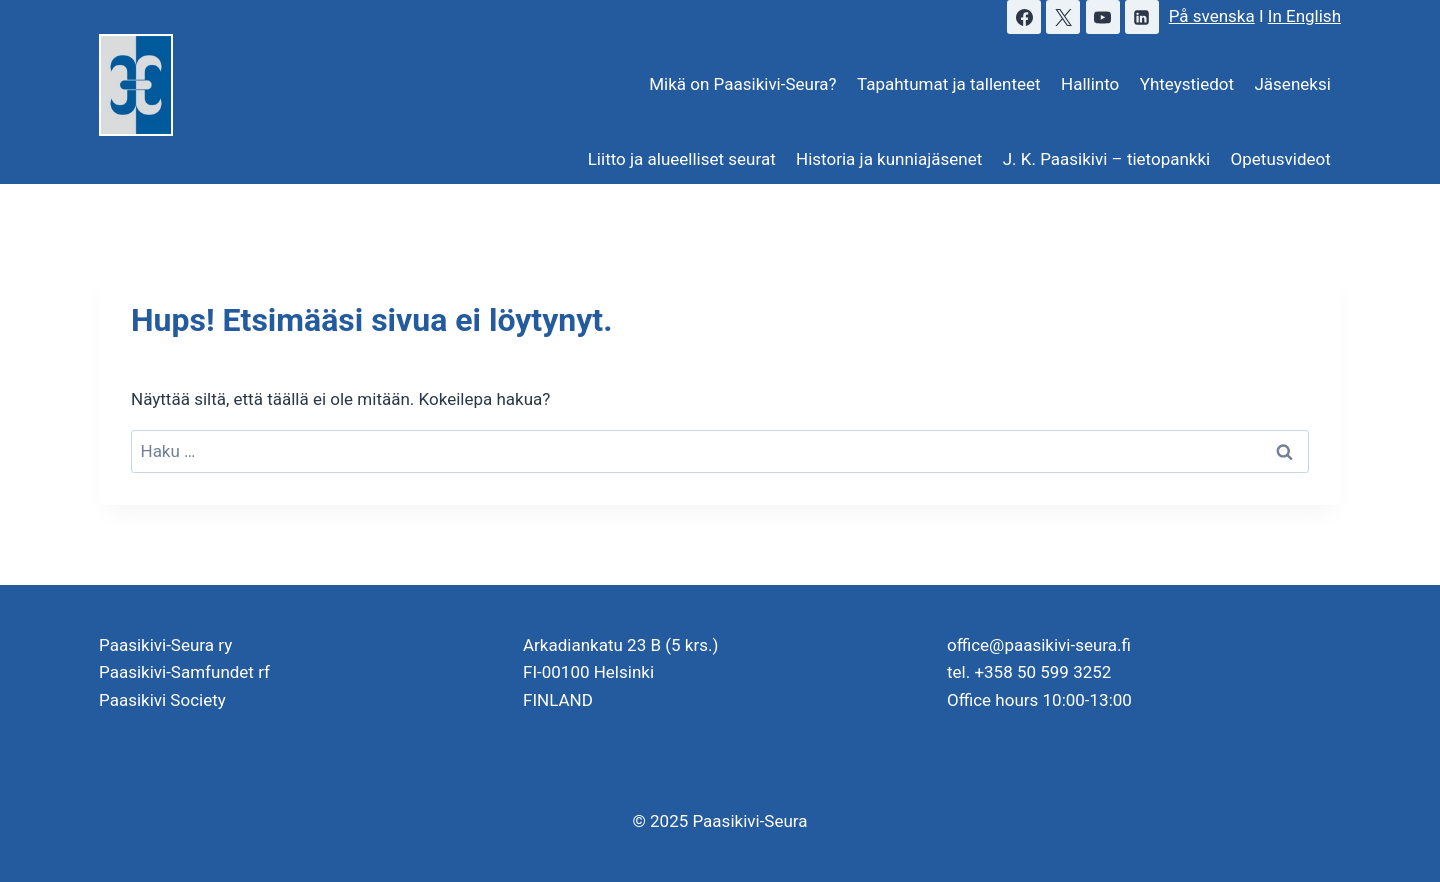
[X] (1063, 17)
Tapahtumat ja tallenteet (949, 84)
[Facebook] (1024, 17)
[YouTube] (1103, 17)
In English (1304, 16)
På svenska (1212, 16)
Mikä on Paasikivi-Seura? (742, 84)
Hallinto (1090, 84)
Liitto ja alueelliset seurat (682, 159)
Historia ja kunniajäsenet (889, 159)
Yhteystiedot (1187, 84)
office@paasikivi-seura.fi (1039, 645)
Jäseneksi (1292, 84)
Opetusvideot (1281, 159)
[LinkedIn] (1142, 17)
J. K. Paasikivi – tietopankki (1107, 159)
